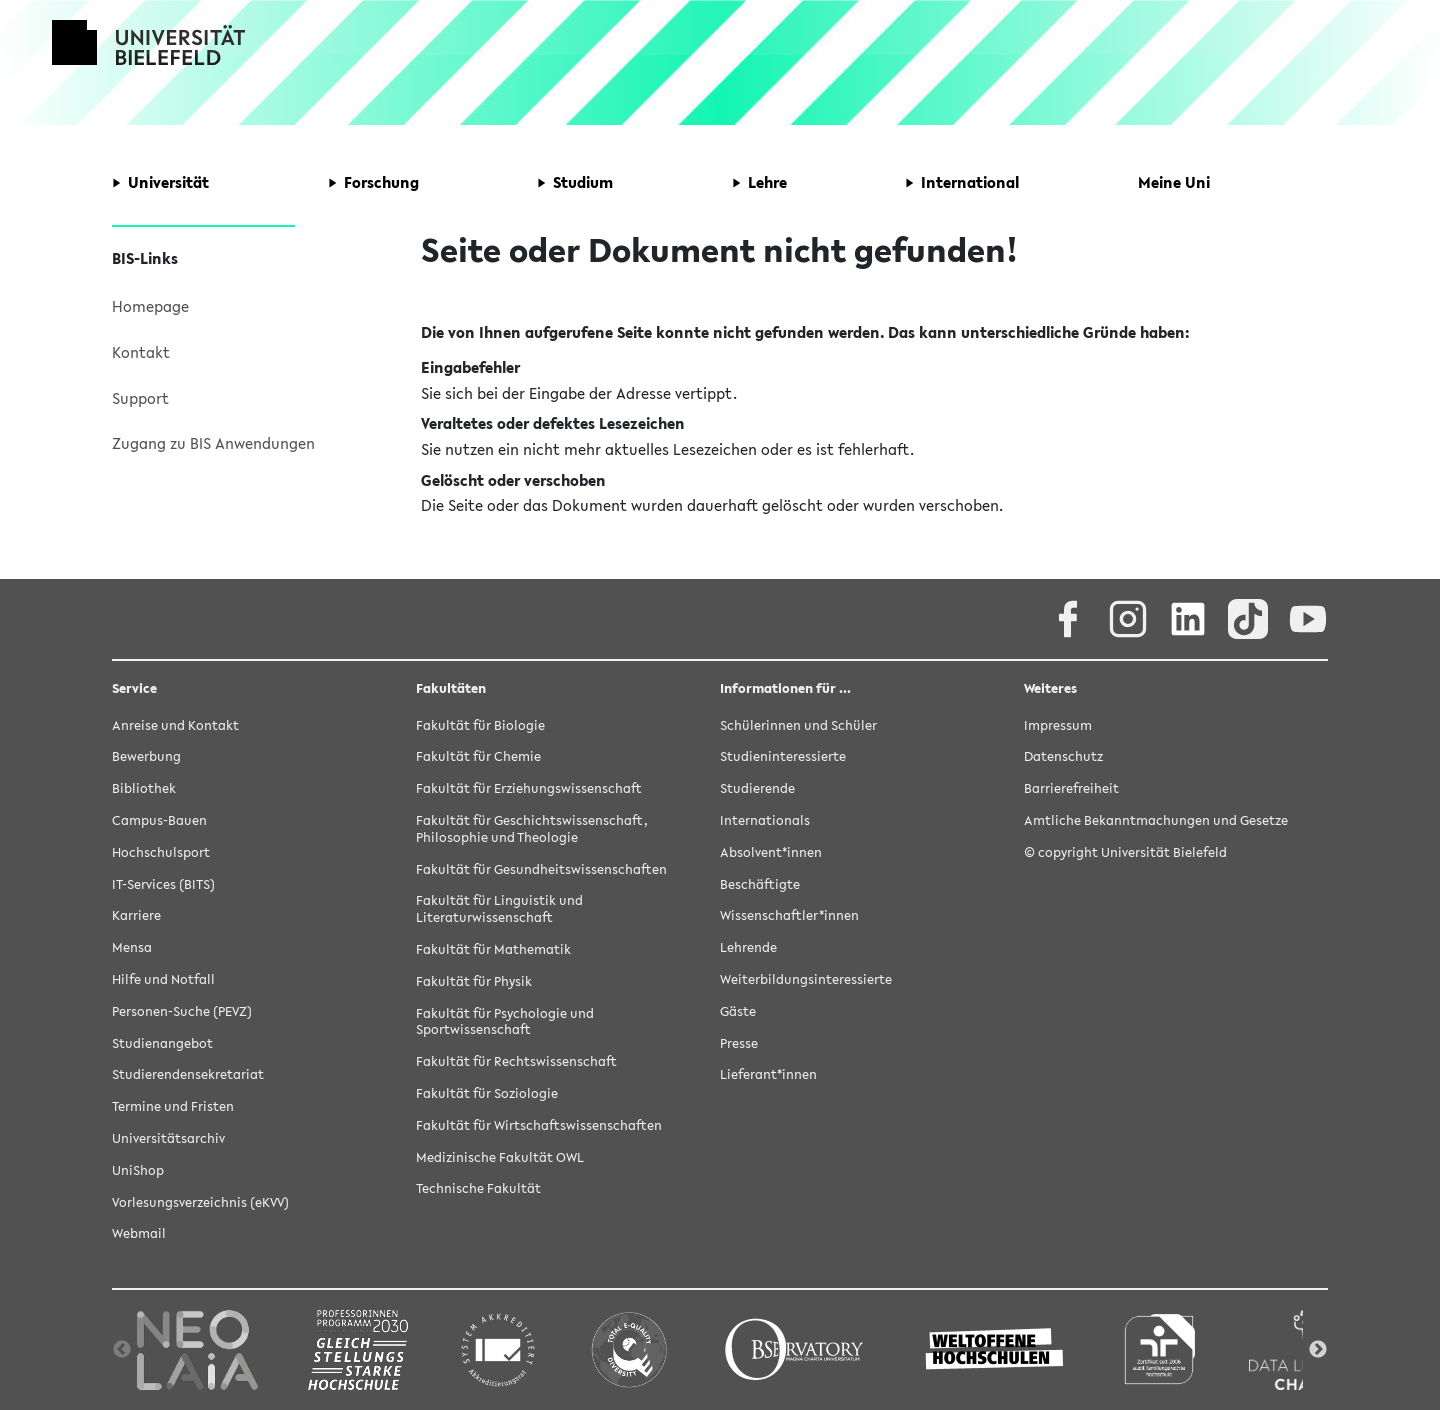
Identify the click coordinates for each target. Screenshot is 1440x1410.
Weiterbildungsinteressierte (806, 979)
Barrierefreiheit (1071, 788)
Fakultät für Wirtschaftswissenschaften (539, 1125)
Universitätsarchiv (168, 1138)
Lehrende (748, 947)
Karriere (136, 915)
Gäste (738, 1011)
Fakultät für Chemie (478, 756)
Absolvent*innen (771, 852)
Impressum (1058, 725)
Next (1318, 1350)
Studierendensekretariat (188, 1074)
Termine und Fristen (173, 1106)
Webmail (139, 1233)
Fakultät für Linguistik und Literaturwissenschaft (499, 909)
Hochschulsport (161, 852)
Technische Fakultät (478, 1188)
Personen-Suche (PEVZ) (182, 1011)
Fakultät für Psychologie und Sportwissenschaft (505, 1022)
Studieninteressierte (783, 756)
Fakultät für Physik (474, 981)
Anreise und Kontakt (175, 725)
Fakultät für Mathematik (493, 949)
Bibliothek (144, 788)
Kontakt (141, 352)
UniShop (138, 1170)
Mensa (132, 947)
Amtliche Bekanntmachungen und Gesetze (1156, 820)
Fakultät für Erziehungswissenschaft (529, 788)
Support (140, 398)
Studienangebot (162, 1043)
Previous (122, 1350)
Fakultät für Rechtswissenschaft (516, 1061)
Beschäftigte (760, 884)
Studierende (757, 788)
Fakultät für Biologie (480, 725)
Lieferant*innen (768, 1074)
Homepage (150, 306)
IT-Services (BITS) (163, 884)
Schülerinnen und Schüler (798, 725)
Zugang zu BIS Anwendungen (213, 443)
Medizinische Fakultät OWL (500, 1157)
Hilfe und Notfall (163, 979)
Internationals (765, 820)
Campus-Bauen (159, 820)
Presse (739, 1043)
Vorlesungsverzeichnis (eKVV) (200, 1202)
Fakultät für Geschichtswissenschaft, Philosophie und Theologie (532, 829)
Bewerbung (146, 756)
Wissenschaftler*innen (789, 915)
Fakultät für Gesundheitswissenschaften (541, 869)
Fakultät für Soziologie (487, 1093)
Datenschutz (1063, 756)
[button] (160, 183)
